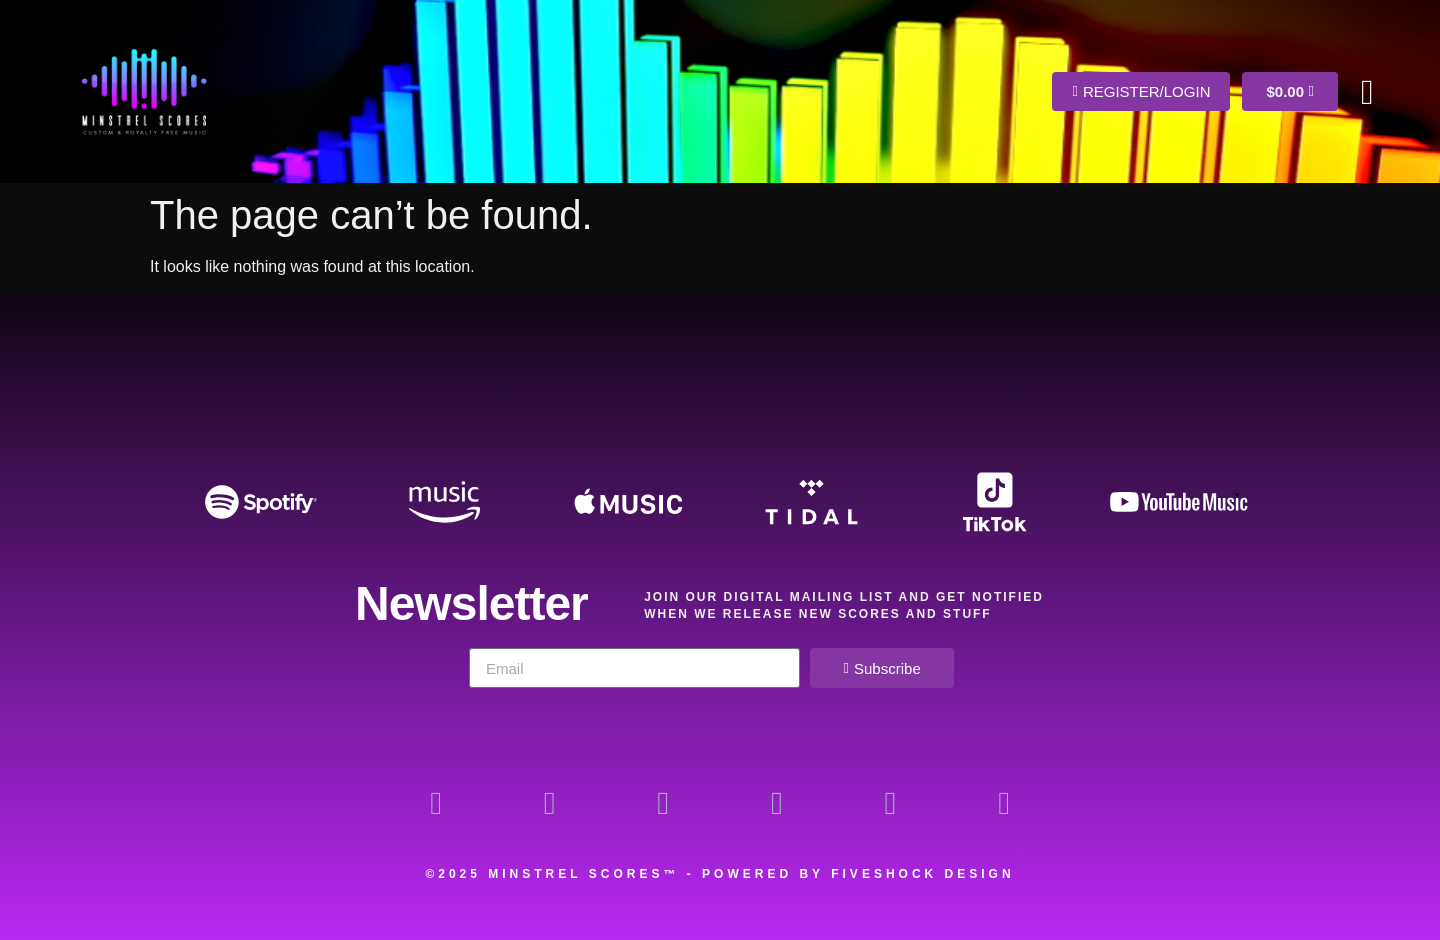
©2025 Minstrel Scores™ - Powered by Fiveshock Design (719, 874)
